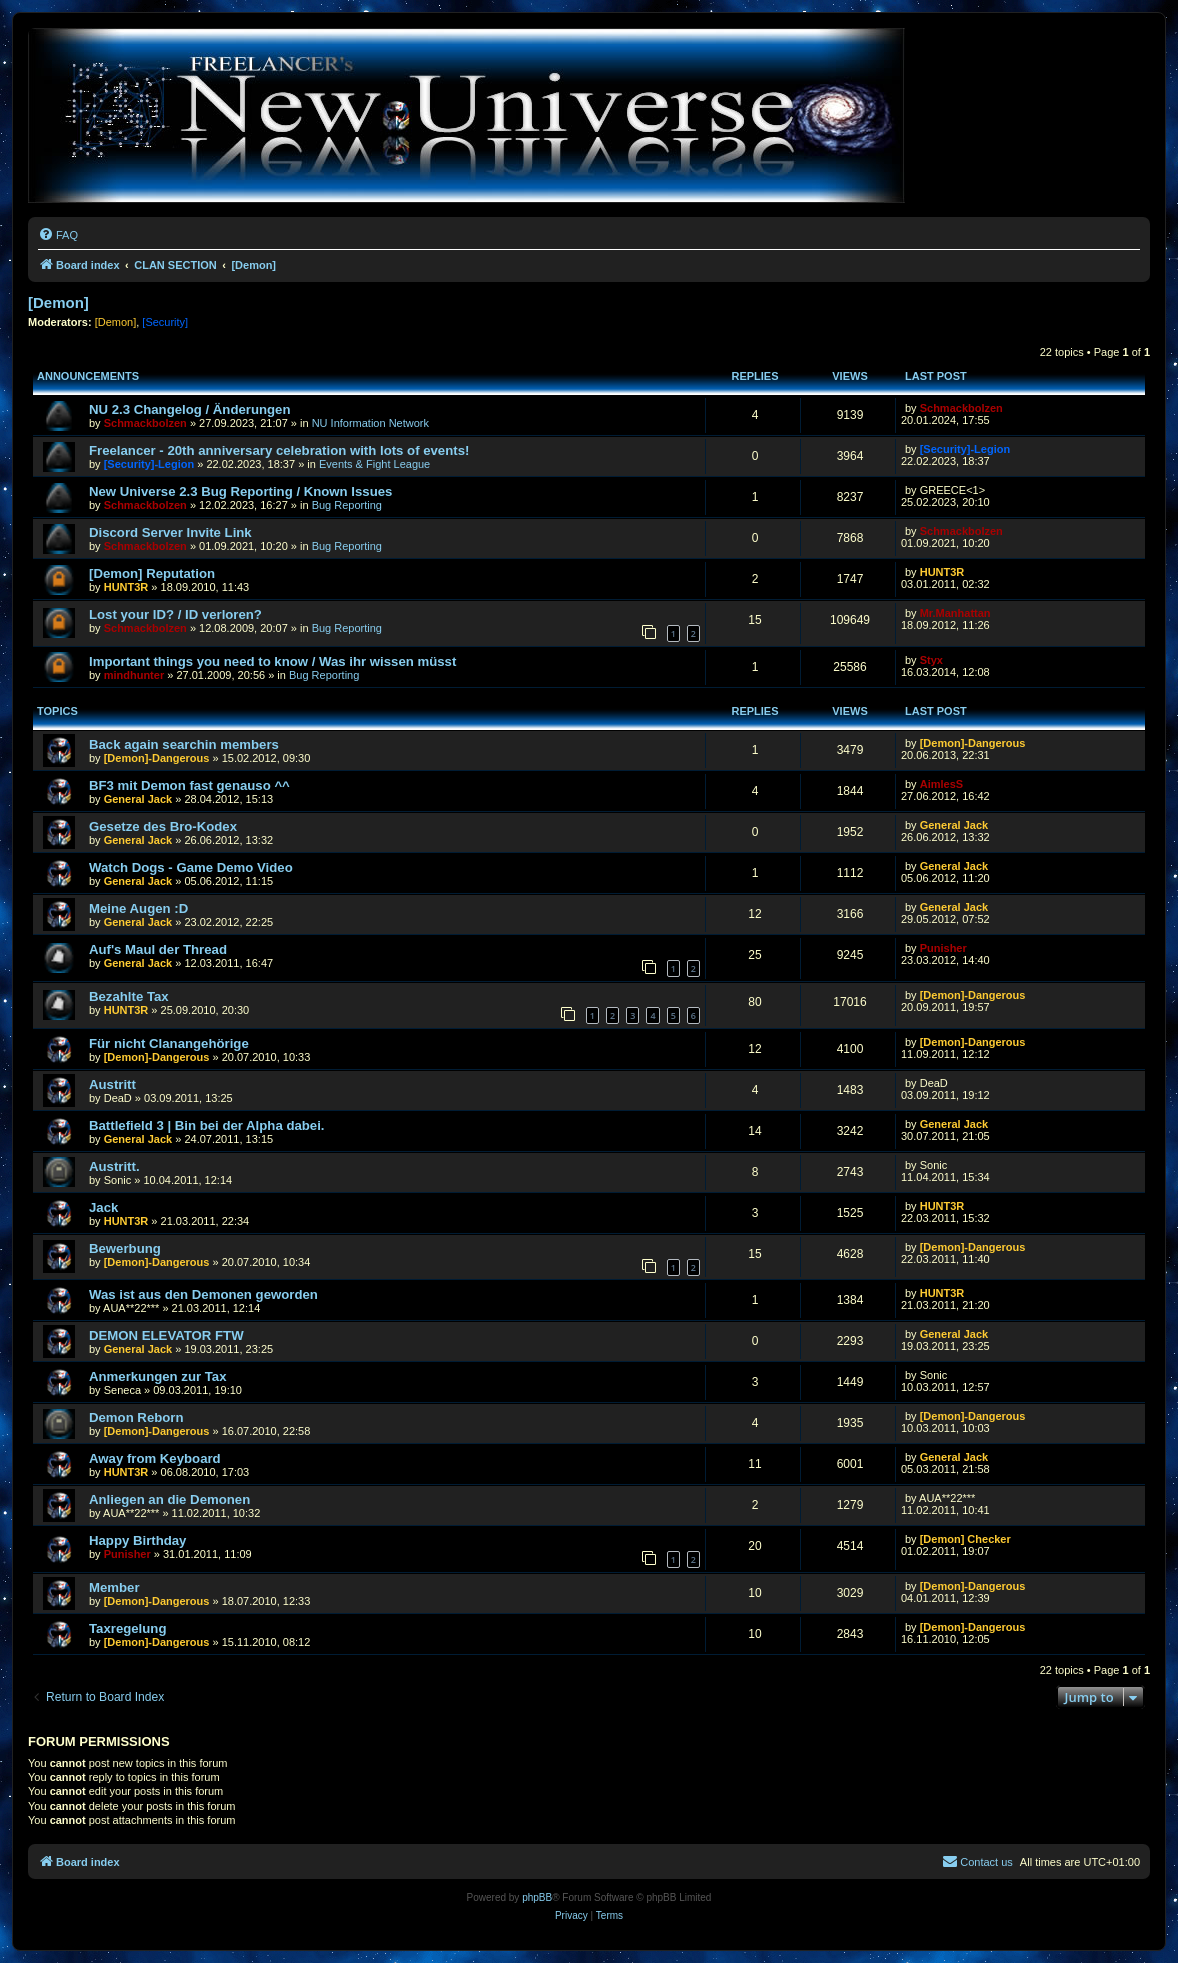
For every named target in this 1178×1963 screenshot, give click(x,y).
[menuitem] (58, 235)
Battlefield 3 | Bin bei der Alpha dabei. (207, 1125)
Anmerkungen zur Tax (158, 1376)
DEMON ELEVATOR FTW (166, 1335)
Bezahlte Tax (129, 996)
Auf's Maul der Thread (158, 949)
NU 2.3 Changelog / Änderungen (190, 409)
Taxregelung (127, 1628)
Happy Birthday (137, 1540)
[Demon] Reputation (152, 573)
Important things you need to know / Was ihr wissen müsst (272, 661)
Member (114, 1587)
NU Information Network (370, 423)
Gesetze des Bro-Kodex (163, 826)
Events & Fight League (374, 464)
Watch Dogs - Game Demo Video (191, 867)
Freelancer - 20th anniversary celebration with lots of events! (279, 450)
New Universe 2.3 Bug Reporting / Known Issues (240, 491)
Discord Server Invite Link (170, 532)
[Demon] (58, 302)
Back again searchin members (184, 744)
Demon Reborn (136, 1417)
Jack (103, 1207)
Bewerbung (125, 1248)
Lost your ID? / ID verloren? (175, 614)
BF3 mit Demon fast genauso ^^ (189, 785)
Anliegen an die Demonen (169, 1499)
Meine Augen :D (138, 908)
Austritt (112, 1084)
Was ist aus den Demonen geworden (203, 1294)
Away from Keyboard (155, 1458)
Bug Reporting (347, 505)
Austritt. (114, 1166)
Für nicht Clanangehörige (169, 1043)
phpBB (537, 1897)
